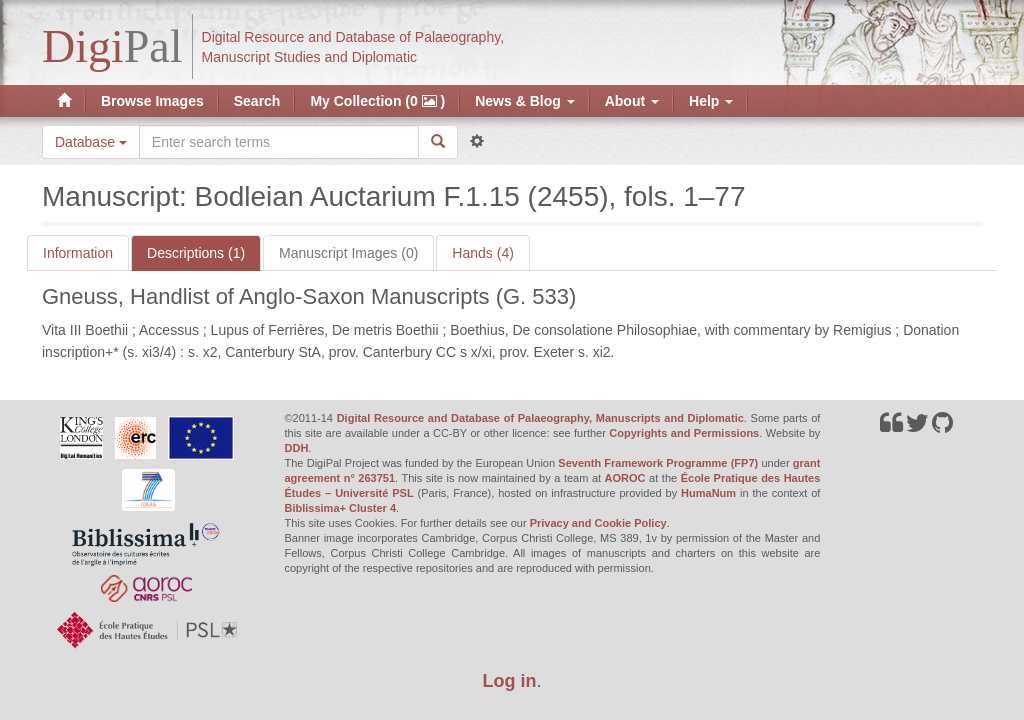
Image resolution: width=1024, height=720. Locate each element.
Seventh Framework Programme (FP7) (658, 463)
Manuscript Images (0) (348, 253)
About (632, 101)
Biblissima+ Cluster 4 (341, 508)
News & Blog (524, 101)
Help (711, 101)
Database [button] (91, 142)
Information (78, 253)
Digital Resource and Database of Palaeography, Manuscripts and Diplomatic (540, 418)
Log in (510, 681)
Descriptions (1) (196, 253)
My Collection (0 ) (377, 101)
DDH (297, 448)
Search (257, 101)
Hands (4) (482, 253)
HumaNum (708, 493)
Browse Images (152, 101)
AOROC (625, 478)
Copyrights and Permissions (684, 433)
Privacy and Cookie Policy (598, 523)
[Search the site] (279, 142)
